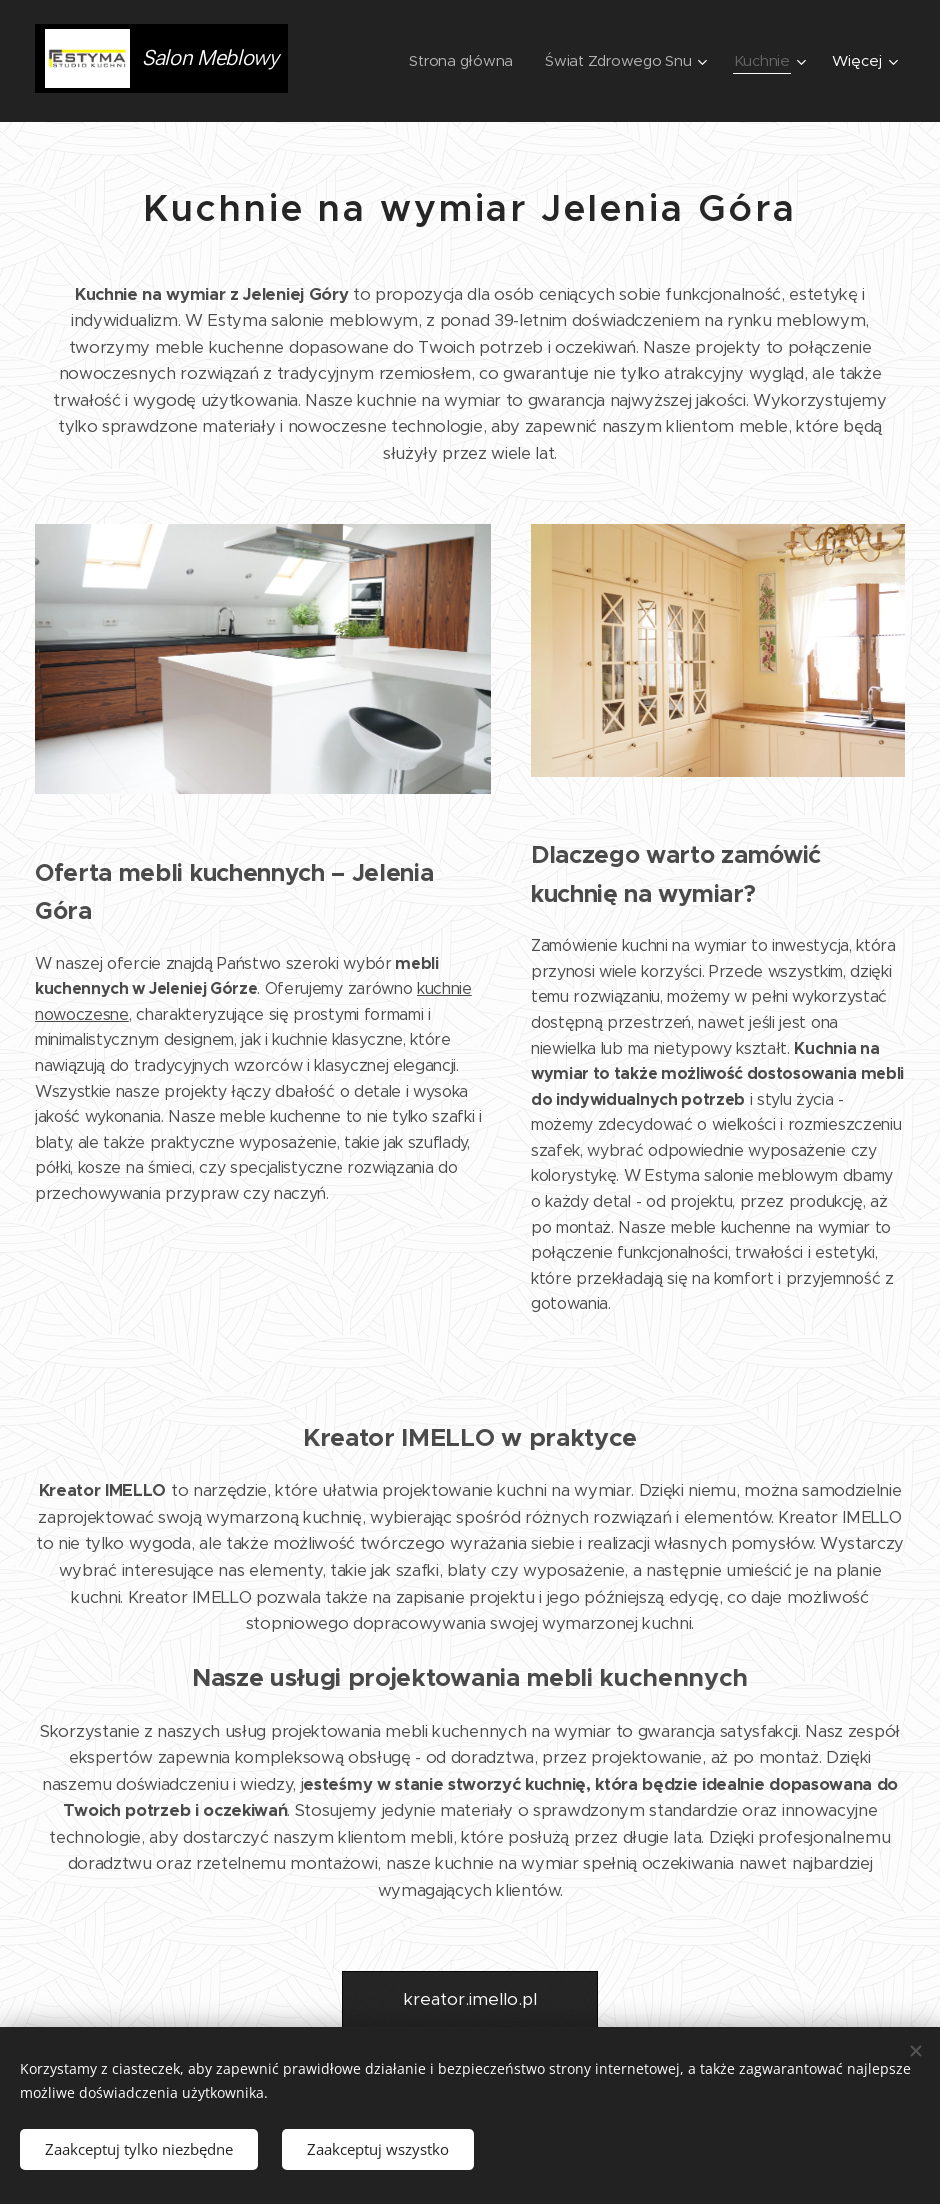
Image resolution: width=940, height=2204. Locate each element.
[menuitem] (459, 61)
